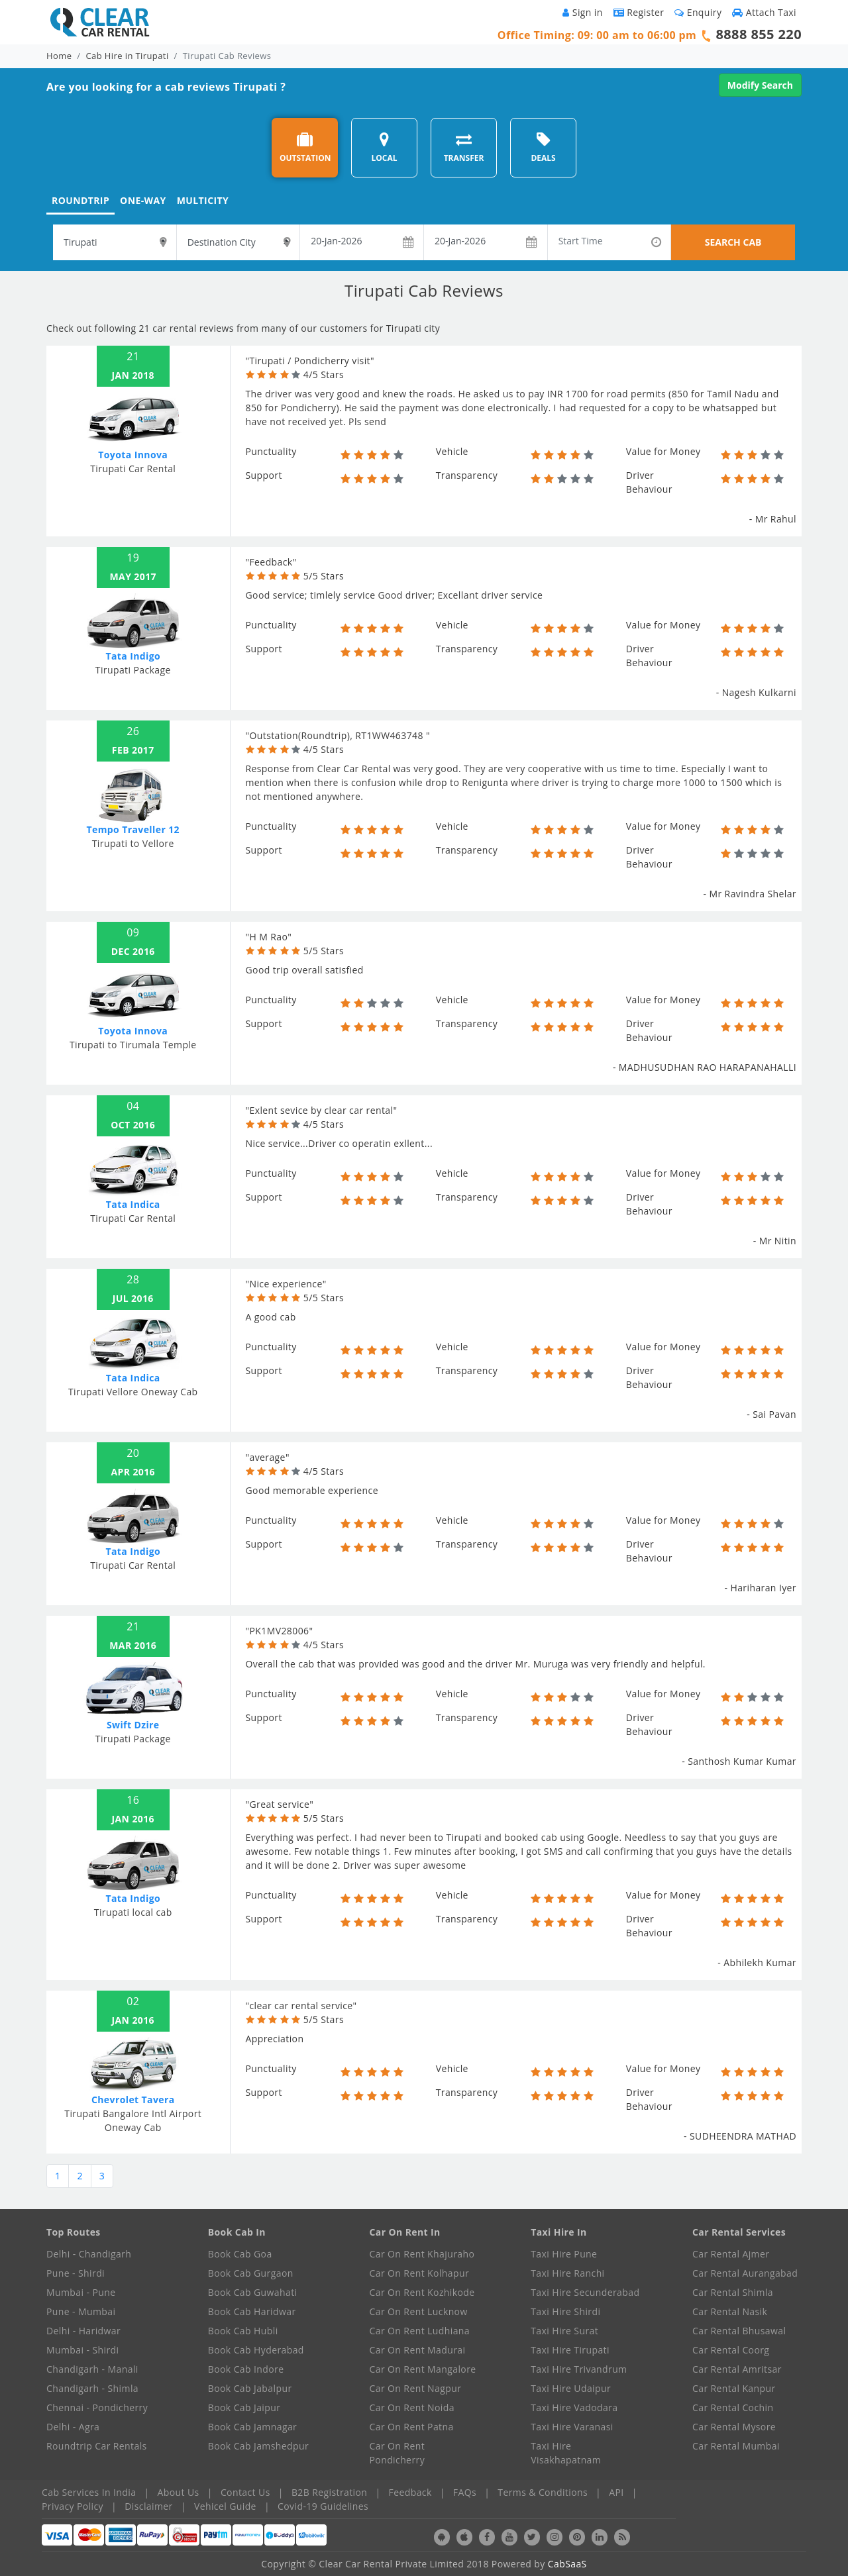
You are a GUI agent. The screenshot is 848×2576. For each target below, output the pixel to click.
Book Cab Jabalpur (250, 2388)
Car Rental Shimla (732, 2292)
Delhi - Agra (72, 2426)
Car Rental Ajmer (730, 2254)
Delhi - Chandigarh (88, 2254)
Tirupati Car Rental (133, 468)
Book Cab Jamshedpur (258, 2446)
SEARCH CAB (733, 242)
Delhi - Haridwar (83, 2330)
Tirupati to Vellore (133, 843)
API (616, 2492)
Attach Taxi (764, 12)
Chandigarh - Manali (92, 2369)
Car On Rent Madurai (418, 2350)
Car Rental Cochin (732, 2407)
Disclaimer (148, 2506)
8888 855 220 (759, 34)
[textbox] (115, 242)
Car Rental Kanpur (734, 2388)
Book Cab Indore (246, 2369)
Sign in (582, 12)
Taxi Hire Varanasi (572, 2426)
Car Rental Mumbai (736, 2446)
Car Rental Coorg (730, 2350)
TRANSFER (464, 147)
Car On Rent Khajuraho (422, 2254)
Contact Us (245, 2492)
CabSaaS (567, 2563)
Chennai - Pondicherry (97, 2407)
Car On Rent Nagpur (416, 2388)
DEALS (543, 147)
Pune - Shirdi (75, 2273)
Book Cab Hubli (243, 2330)
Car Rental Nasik (729, 2311)
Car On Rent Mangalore (423, 2369)
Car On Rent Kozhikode (422, 2292)
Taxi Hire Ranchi (567, 2273)
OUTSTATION (305, 147)
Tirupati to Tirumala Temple (133, 1044)
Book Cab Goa (240, 2254)
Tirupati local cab (133, 1912)
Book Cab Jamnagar (252, 2426)
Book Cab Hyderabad (256, 2350)
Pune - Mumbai (80, 2311)
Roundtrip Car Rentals (96, 2446)
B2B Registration (329, 2492)
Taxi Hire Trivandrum (579, 2369)
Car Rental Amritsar (737, 2369)
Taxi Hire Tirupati (570, 2350)
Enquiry (697, 12)
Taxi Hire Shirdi (565, 2311)
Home (59, 56)
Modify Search (760, 85)
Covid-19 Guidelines (323, 2506)
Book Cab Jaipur (244, 2407)
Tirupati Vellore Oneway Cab (133, 1391)
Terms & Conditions (543, 2492)
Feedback (410, 2492)
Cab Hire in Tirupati (127, 56)
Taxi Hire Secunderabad (585, 2292)
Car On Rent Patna (412, 2426)
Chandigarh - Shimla (92, 2388)
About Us (178, 2492)
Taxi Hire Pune (564, 2254)
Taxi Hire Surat (564, 2330)
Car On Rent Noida (412, 2407)
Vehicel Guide (225, 2506)
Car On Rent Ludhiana (420, 2330)
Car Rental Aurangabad (745, 2273)
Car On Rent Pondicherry (397, 2453)
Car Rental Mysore (734, 2426)
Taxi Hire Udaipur (571, 2388)
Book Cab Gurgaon (250, 2273)
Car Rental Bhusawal (739, 2330)
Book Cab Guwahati (252, 2292)
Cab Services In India (89, 2492)
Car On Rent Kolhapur (420, 2273)
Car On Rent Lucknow (419, 2311)
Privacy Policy (72, 2506)
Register (638, 12)
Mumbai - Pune (80, 2292)
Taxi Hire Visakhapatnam (566, 2453)
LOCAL (384, 147)
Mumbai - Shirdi (82, 2350)
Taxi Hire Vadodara (574, 2407)
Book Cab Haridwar (252, 2311)
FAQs (464, 2492)
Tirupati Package (133, 670)
